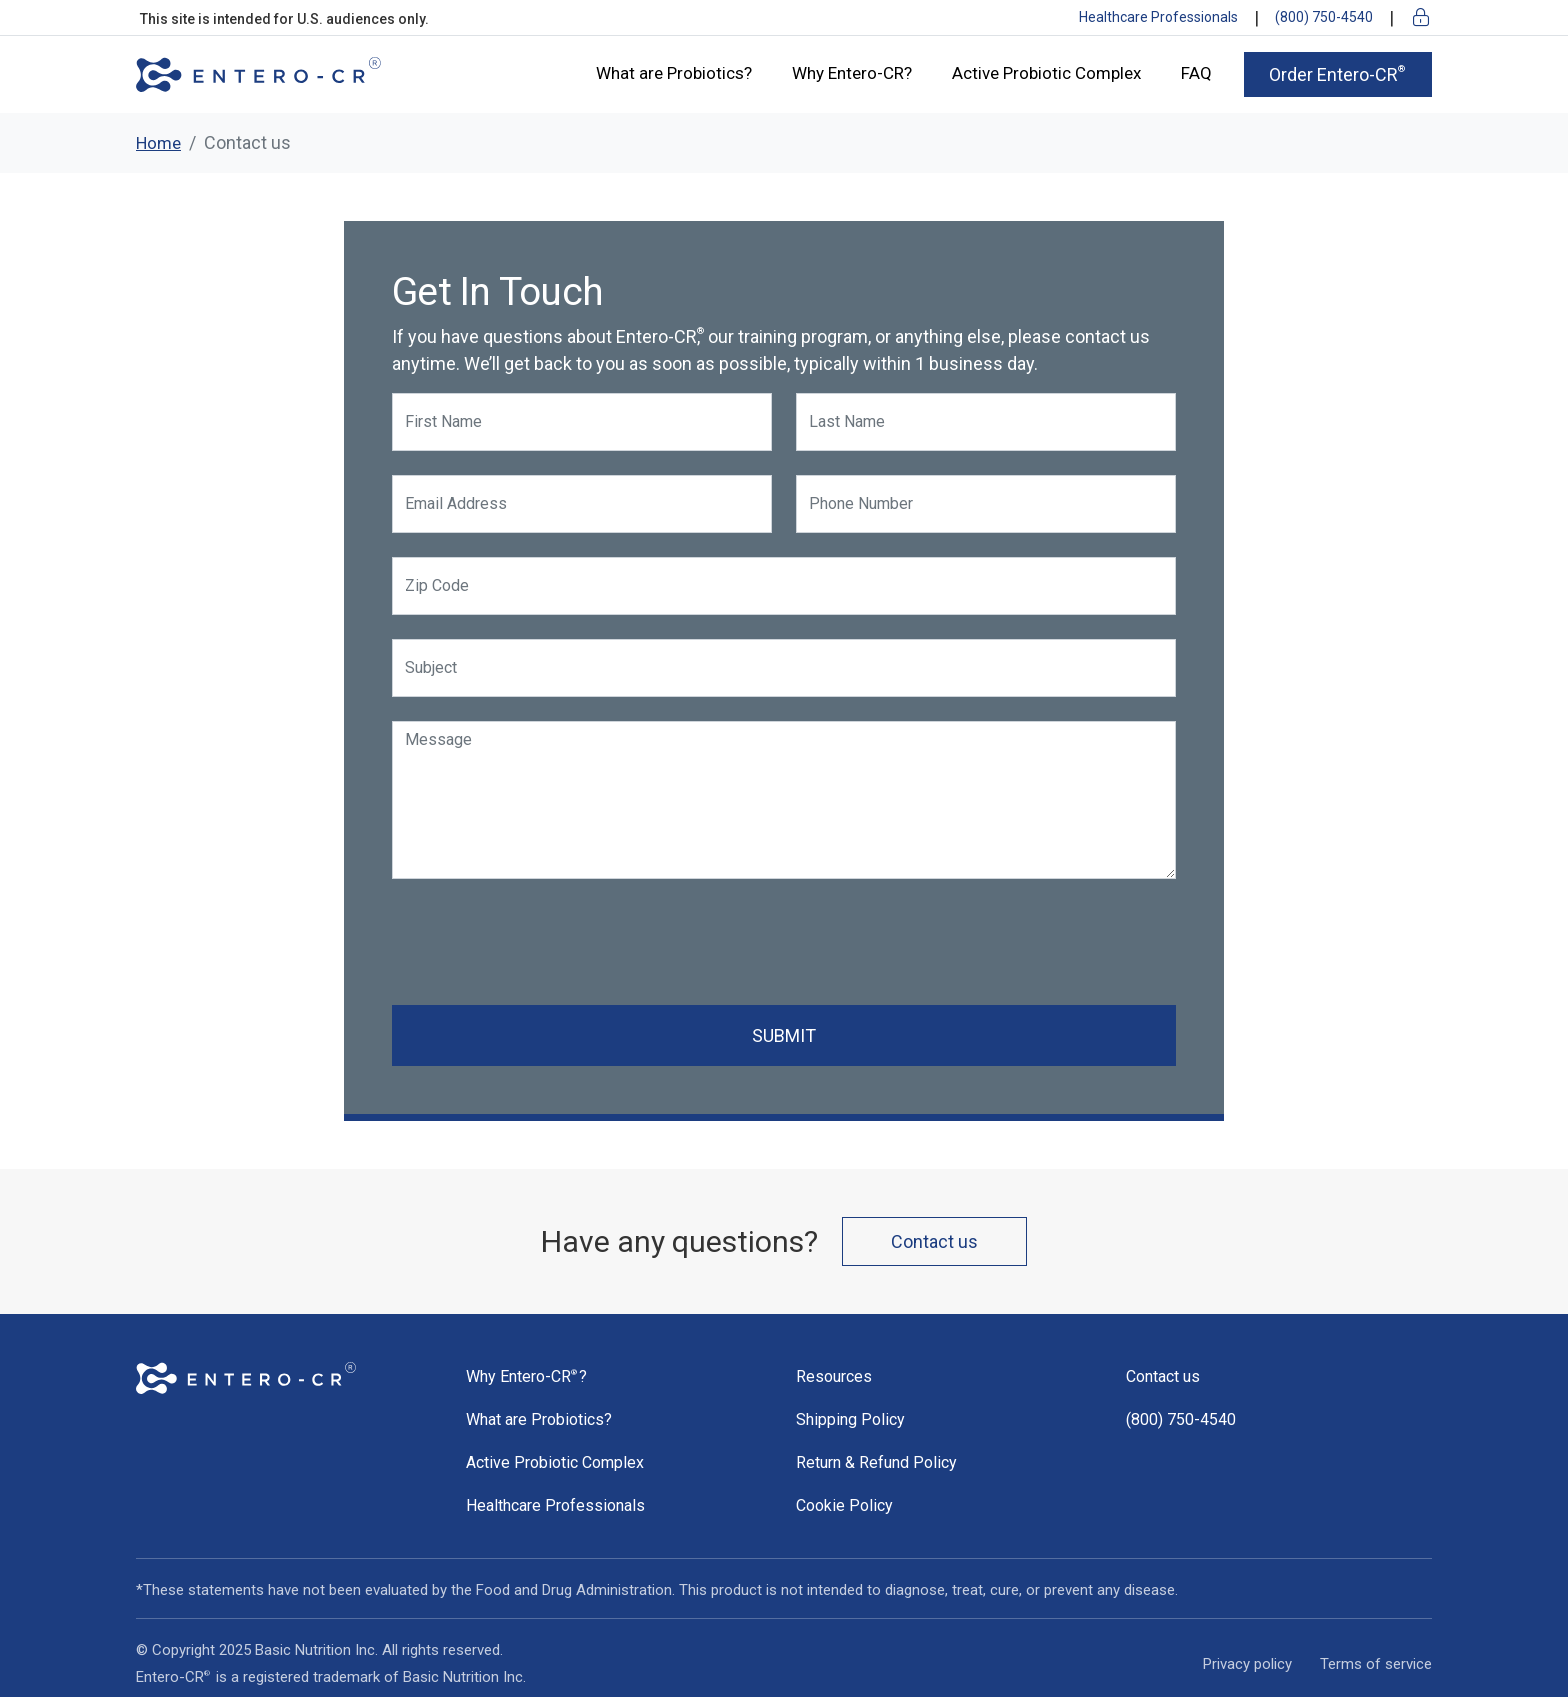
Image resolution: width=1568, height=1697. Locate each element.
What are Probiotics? (674, 73)
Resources (834, 1376)
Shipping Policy (850, 1419)
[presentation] (544, 942)
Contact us (934, 1241)
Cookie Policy (844, 1505)
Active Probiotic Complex (1046, 73)
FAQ (1196, 73)
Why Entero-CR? (852, 73)
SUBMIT (784, 1035)
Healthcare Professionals (1158, 17)
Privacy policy (1247, 1664)
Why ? (526, 1376)
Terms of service (1376, 1664)
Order (1338, 74)
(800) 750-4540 (1324, 17)
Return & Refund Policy (876, 1462)
